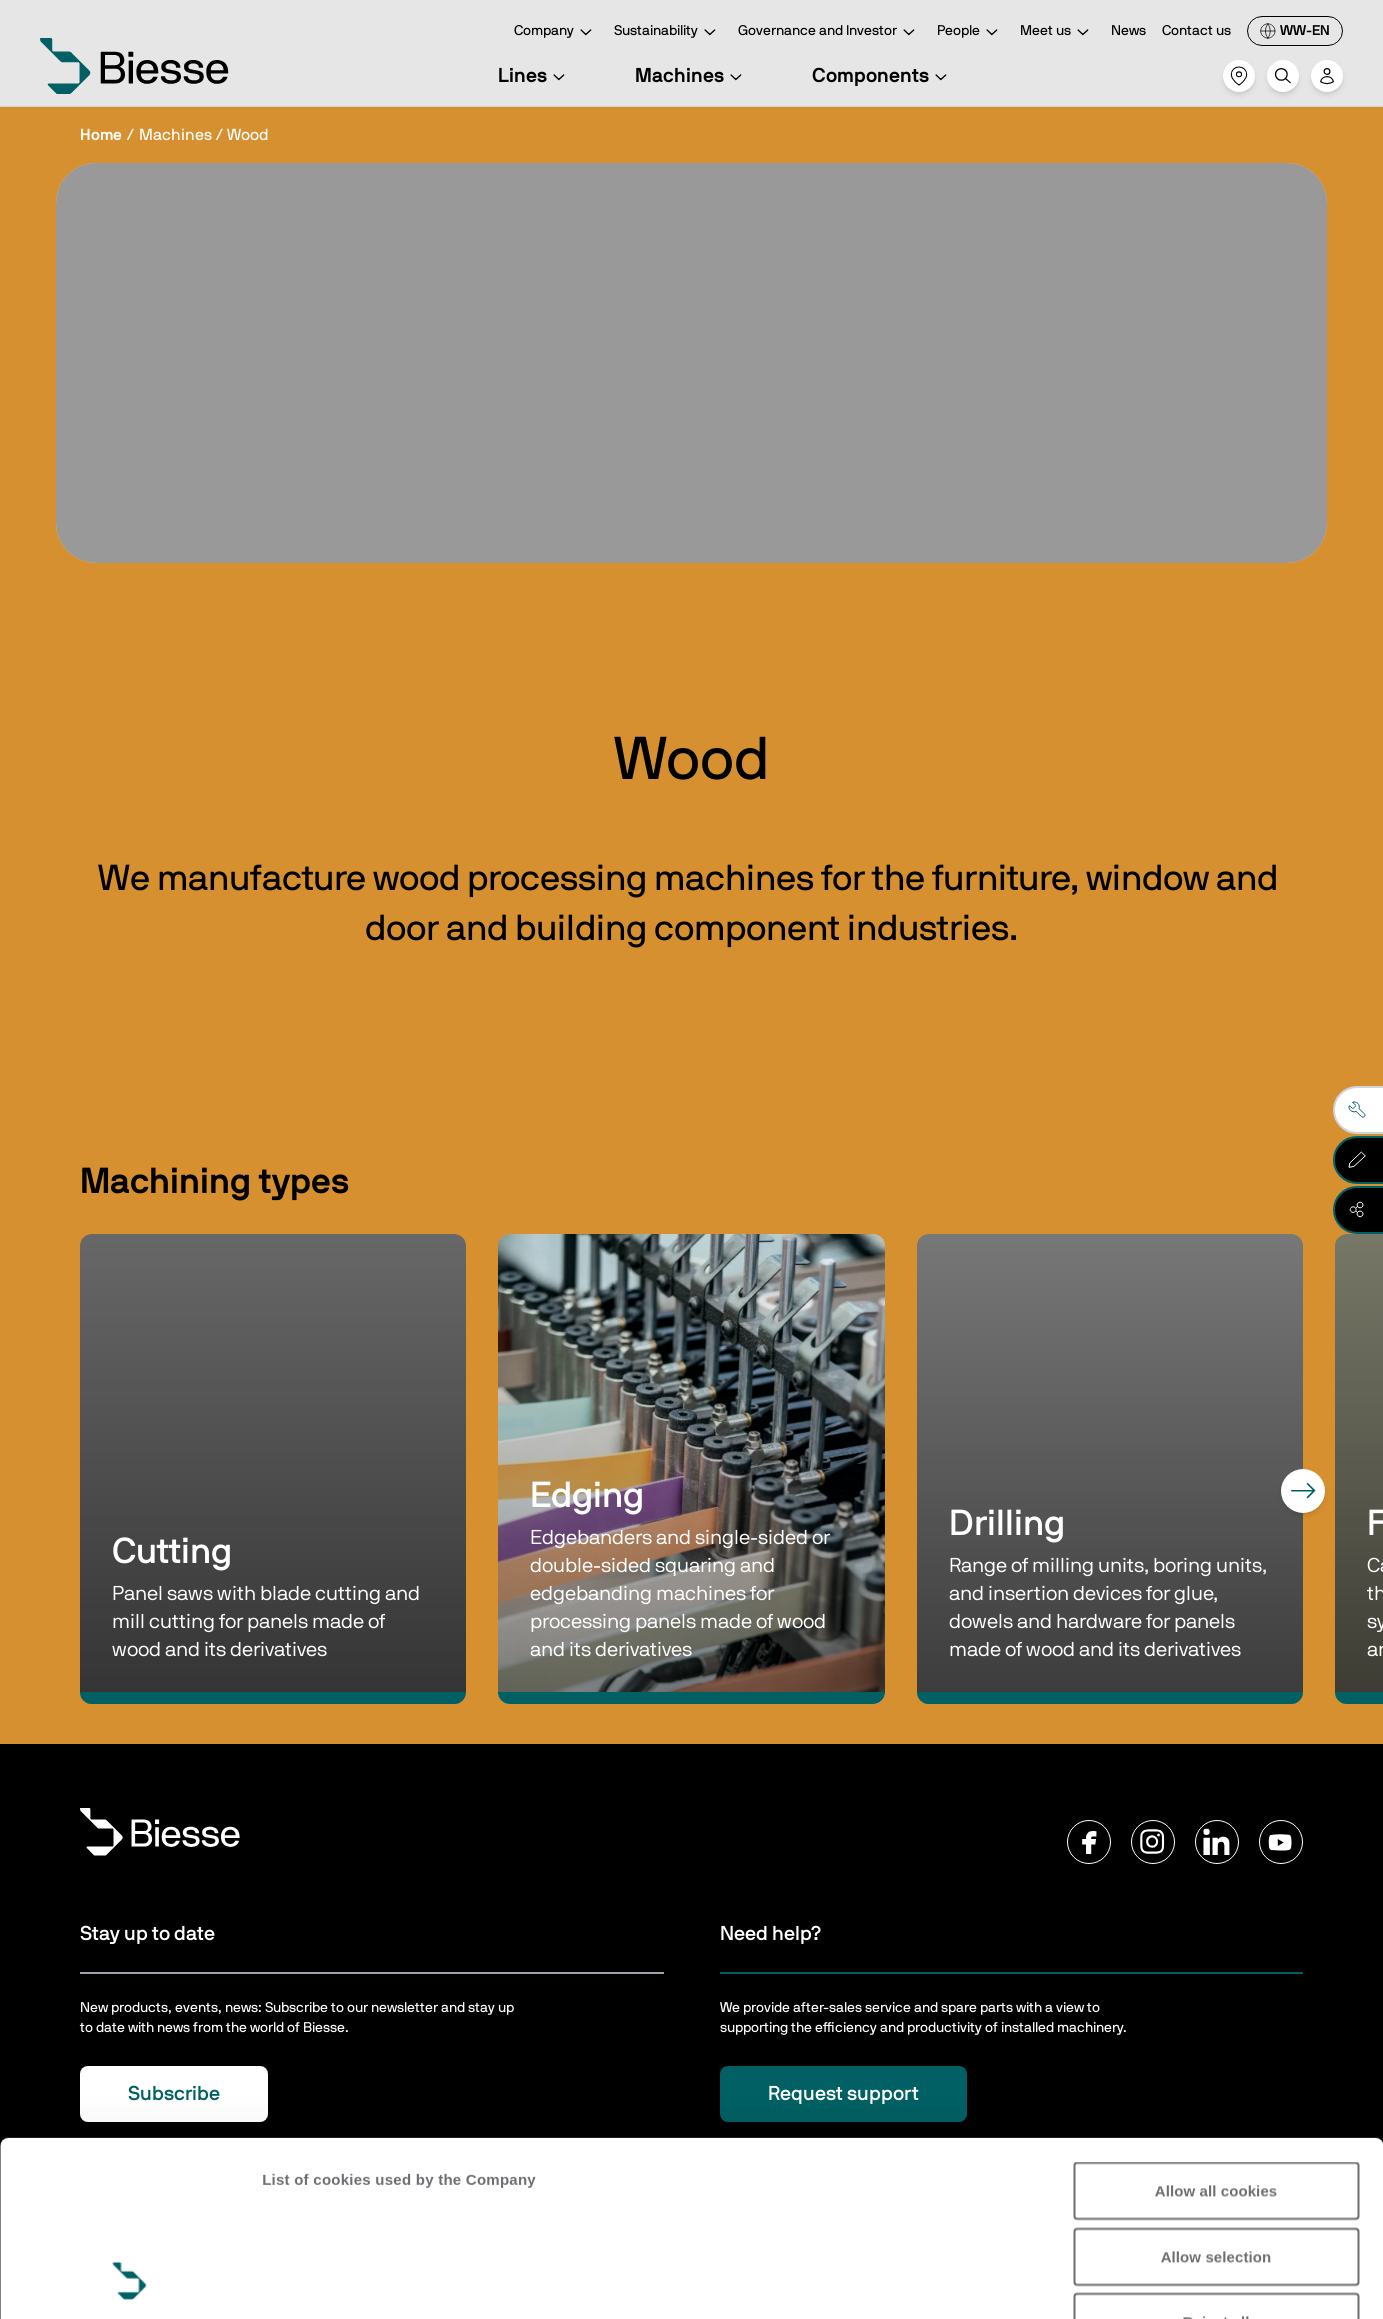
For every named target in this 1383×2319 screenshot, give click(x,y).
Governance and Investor (829, 32)
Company (556, 32)
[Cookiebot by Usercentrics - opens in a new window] (129, 2280)
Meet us (1057, 32)
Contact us (1196, 31)
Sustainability (668, 32)
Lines (534, 76)
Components (882, 76)
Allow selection (1216, 2092)
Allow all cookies (1216, 2026)
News (1128, 31)
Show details (308, 2279)
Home (101, 135)
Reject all (1216, 2157)
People (970, 32)
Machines (691, 76)
